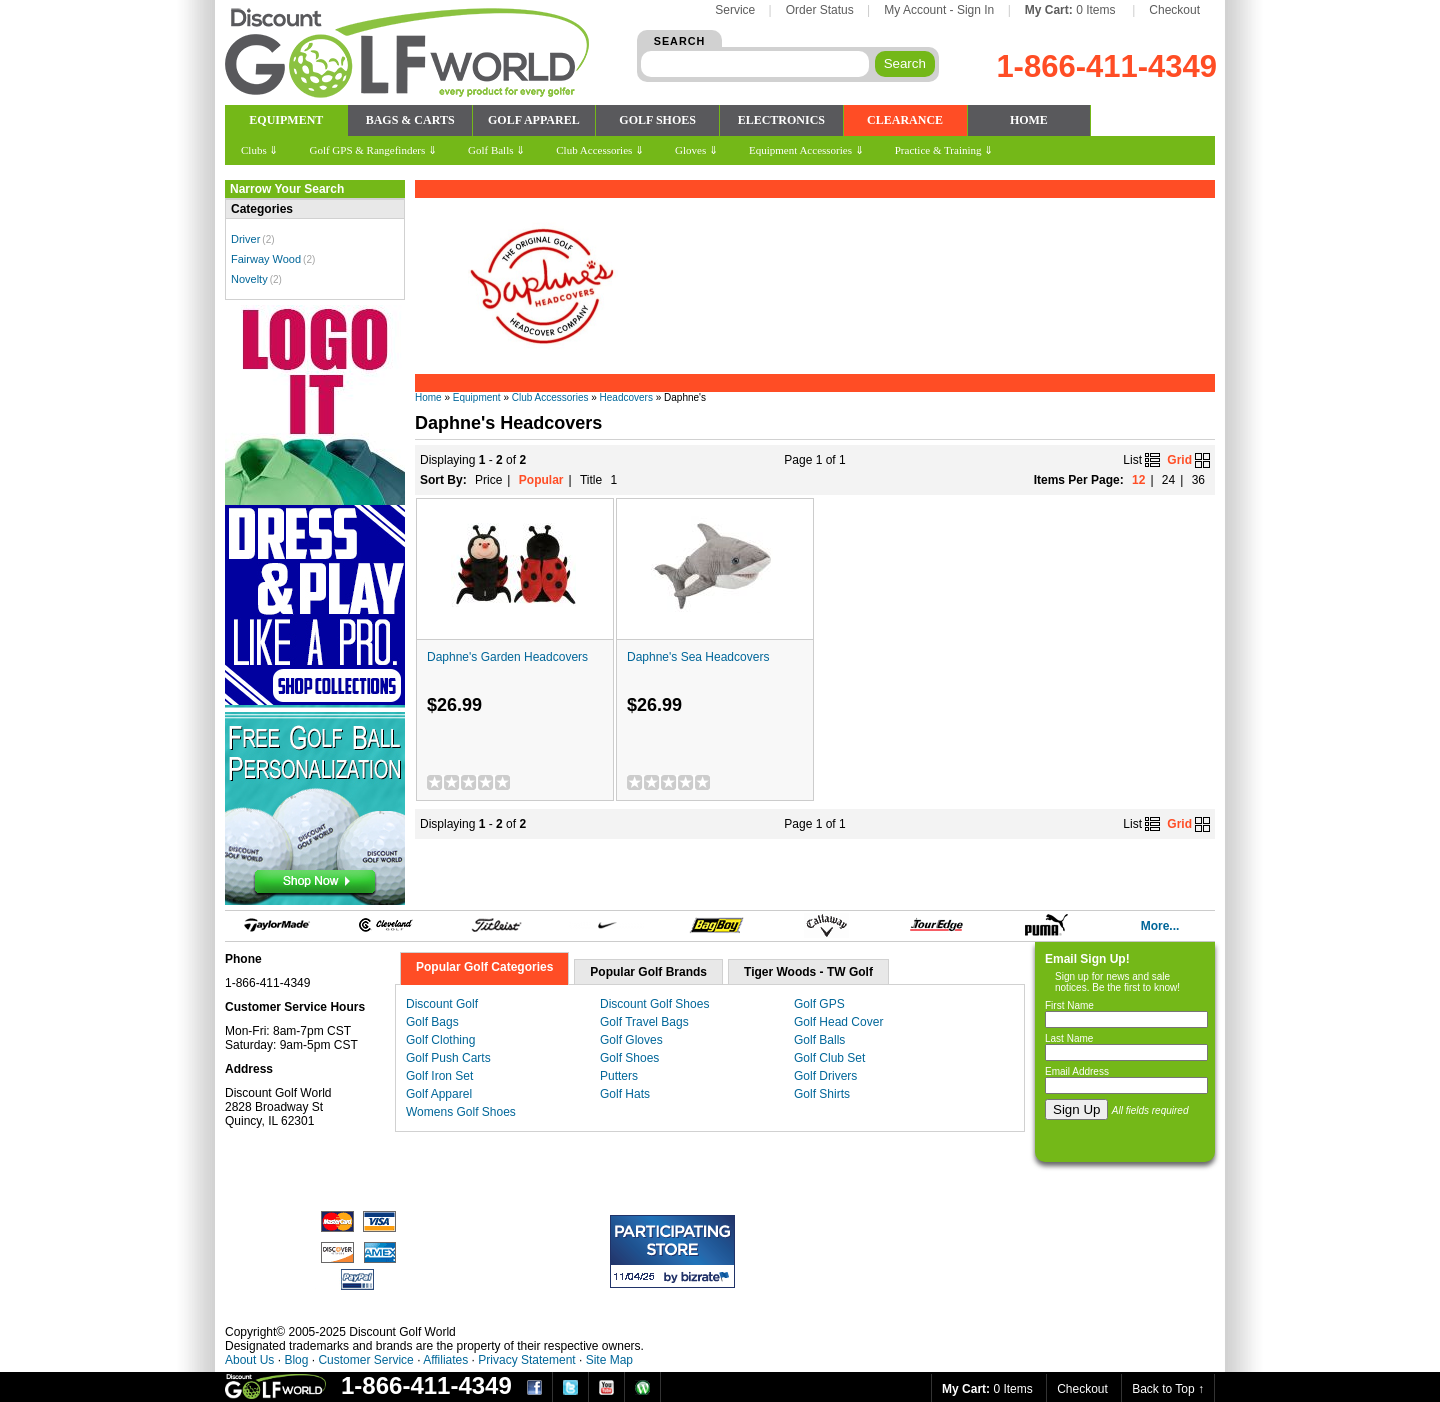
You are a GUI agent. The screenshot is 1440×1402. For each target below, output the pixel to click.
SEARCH (680, 41)
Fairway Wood (266, 259)
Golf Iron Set (439, 1076)
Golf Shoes (629, 1058)
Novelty (249, 279)
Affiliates (445, 1360)
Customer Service (365, 1360)
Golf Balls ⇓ (496, 150)
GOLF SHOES (657, 120)
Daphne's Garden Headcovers (507, 657)
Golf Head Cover (838, 1022)
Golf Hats (625, 1094)
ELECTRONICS (781, 120)
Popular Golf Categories (484, 967)
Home (428, 397)
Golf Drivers (825, 1076)
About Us (249, 1360)
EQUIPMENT (286, 120)
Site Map (609, 1360)
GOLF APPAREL (534, 120)
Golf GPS (819, 1004)
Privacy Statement (526, 1360)
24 (1168, 480)
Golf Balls (819, 1040)
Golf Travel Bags (644, 1022)
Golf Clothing (440, 1040)
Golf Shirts (822, 1094)
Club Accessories (550, 397)
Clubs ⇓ (259, 150)
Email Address (1077, 1071)
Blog (296, 1360)
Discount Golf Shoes (654, 1004)
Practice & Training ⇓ (944, 150)
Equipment (477, 397)
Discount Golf (442, 1004)
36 (1198, 480)
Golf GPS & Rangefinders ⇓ (373, 150)
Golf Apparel (439, 1094)
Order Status (820, 10)
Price (488, 480)
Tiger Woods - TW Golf (808, 972)
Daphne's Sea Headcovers (698, 657)
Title (591, 480)
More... (1160, 926)
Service (735, 10)
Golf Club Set (829, 1058)
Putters (619, 1076)
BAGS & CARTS (410, 120)
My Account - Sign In (939, 10)
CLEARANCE (905, 120)
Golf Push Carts (448, 1058)
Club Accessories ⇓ (600, 150)
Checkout (1174, 10)
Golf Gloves (631, 1040)
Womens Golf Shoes (461, 1112)
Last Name (1069, 1038)
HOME (1029, 120)
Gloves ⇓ (696, 150)
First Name (1069, 1005)
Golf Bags (432, 1022)
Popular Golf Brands (648, 972)
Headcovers (626, 397)
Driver (245, 239)
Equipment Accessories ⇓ (806, 150)
